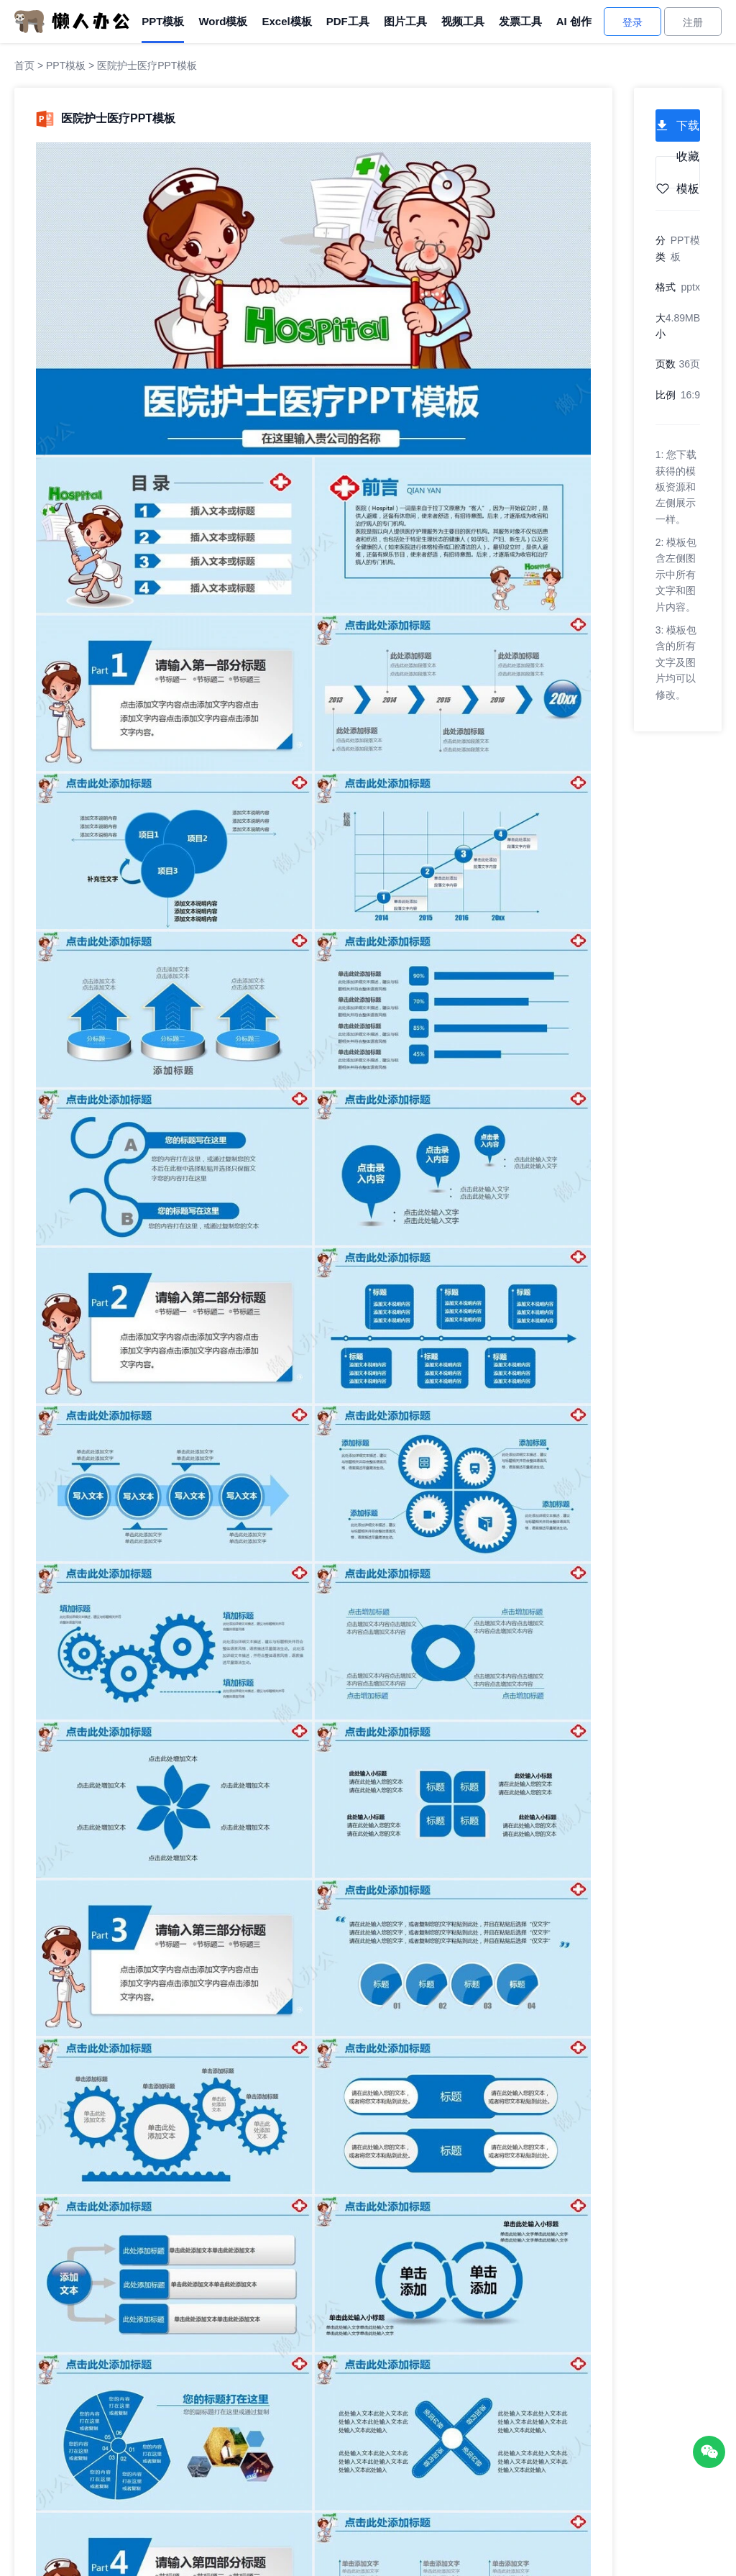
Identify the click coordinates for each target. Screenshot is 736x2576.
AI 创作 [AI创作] (574, 21)
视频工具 (462, 21)
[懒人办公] (71, 21)
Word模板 (222, 21)
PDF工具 (347, 21)
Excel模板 (286, 21)
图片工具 (405, 21)
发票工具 (520, 21)
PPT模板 (163, 21)
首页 (24, 65)
